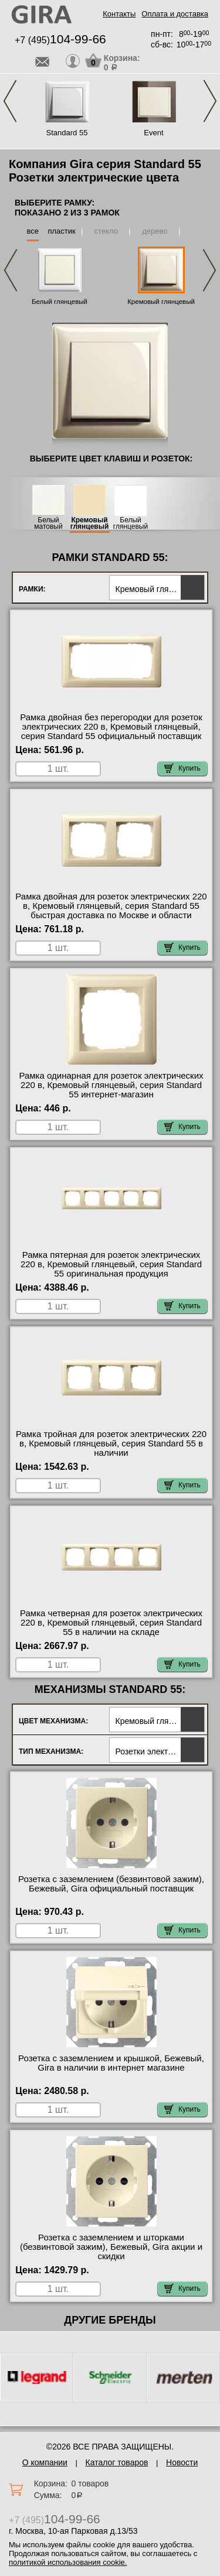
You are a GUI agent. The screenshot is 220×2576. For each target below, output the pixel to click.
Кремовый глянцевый (161, 301)
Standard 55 (67, 132)
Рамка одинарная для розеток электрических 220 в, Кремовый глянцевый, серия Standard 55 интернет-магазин (111, 1085)
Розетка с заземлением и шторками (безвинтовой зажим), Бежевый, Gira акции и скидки (111, 2247)
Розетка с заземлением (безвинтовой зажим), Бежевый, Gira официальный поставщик (111, 1883)
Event (153, 132)
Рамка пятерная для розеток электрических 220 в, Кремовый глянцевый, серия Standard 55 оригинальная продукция (111, 1264)
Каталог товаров (117, 2462)
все (33, 231)
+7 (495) (60, 40)
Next (210, 101)
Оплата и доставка (174, 13)
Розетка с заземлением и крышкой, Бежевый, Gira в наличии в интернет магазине (111, 2063)
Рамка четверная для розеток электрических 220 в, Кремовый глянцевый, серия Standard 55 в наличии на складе (111, 1623)
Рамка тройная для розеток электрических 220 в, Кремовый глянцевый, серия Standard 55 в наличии (111, 1443)
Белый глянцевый (59, 301)
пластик (61, 231)
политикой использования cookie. (68, 2562)
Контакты (119, 13)
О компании (44, 2462)
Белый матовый (48, 523)
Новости (182, 2462)
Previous (10, 101)
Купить (182, 768)
